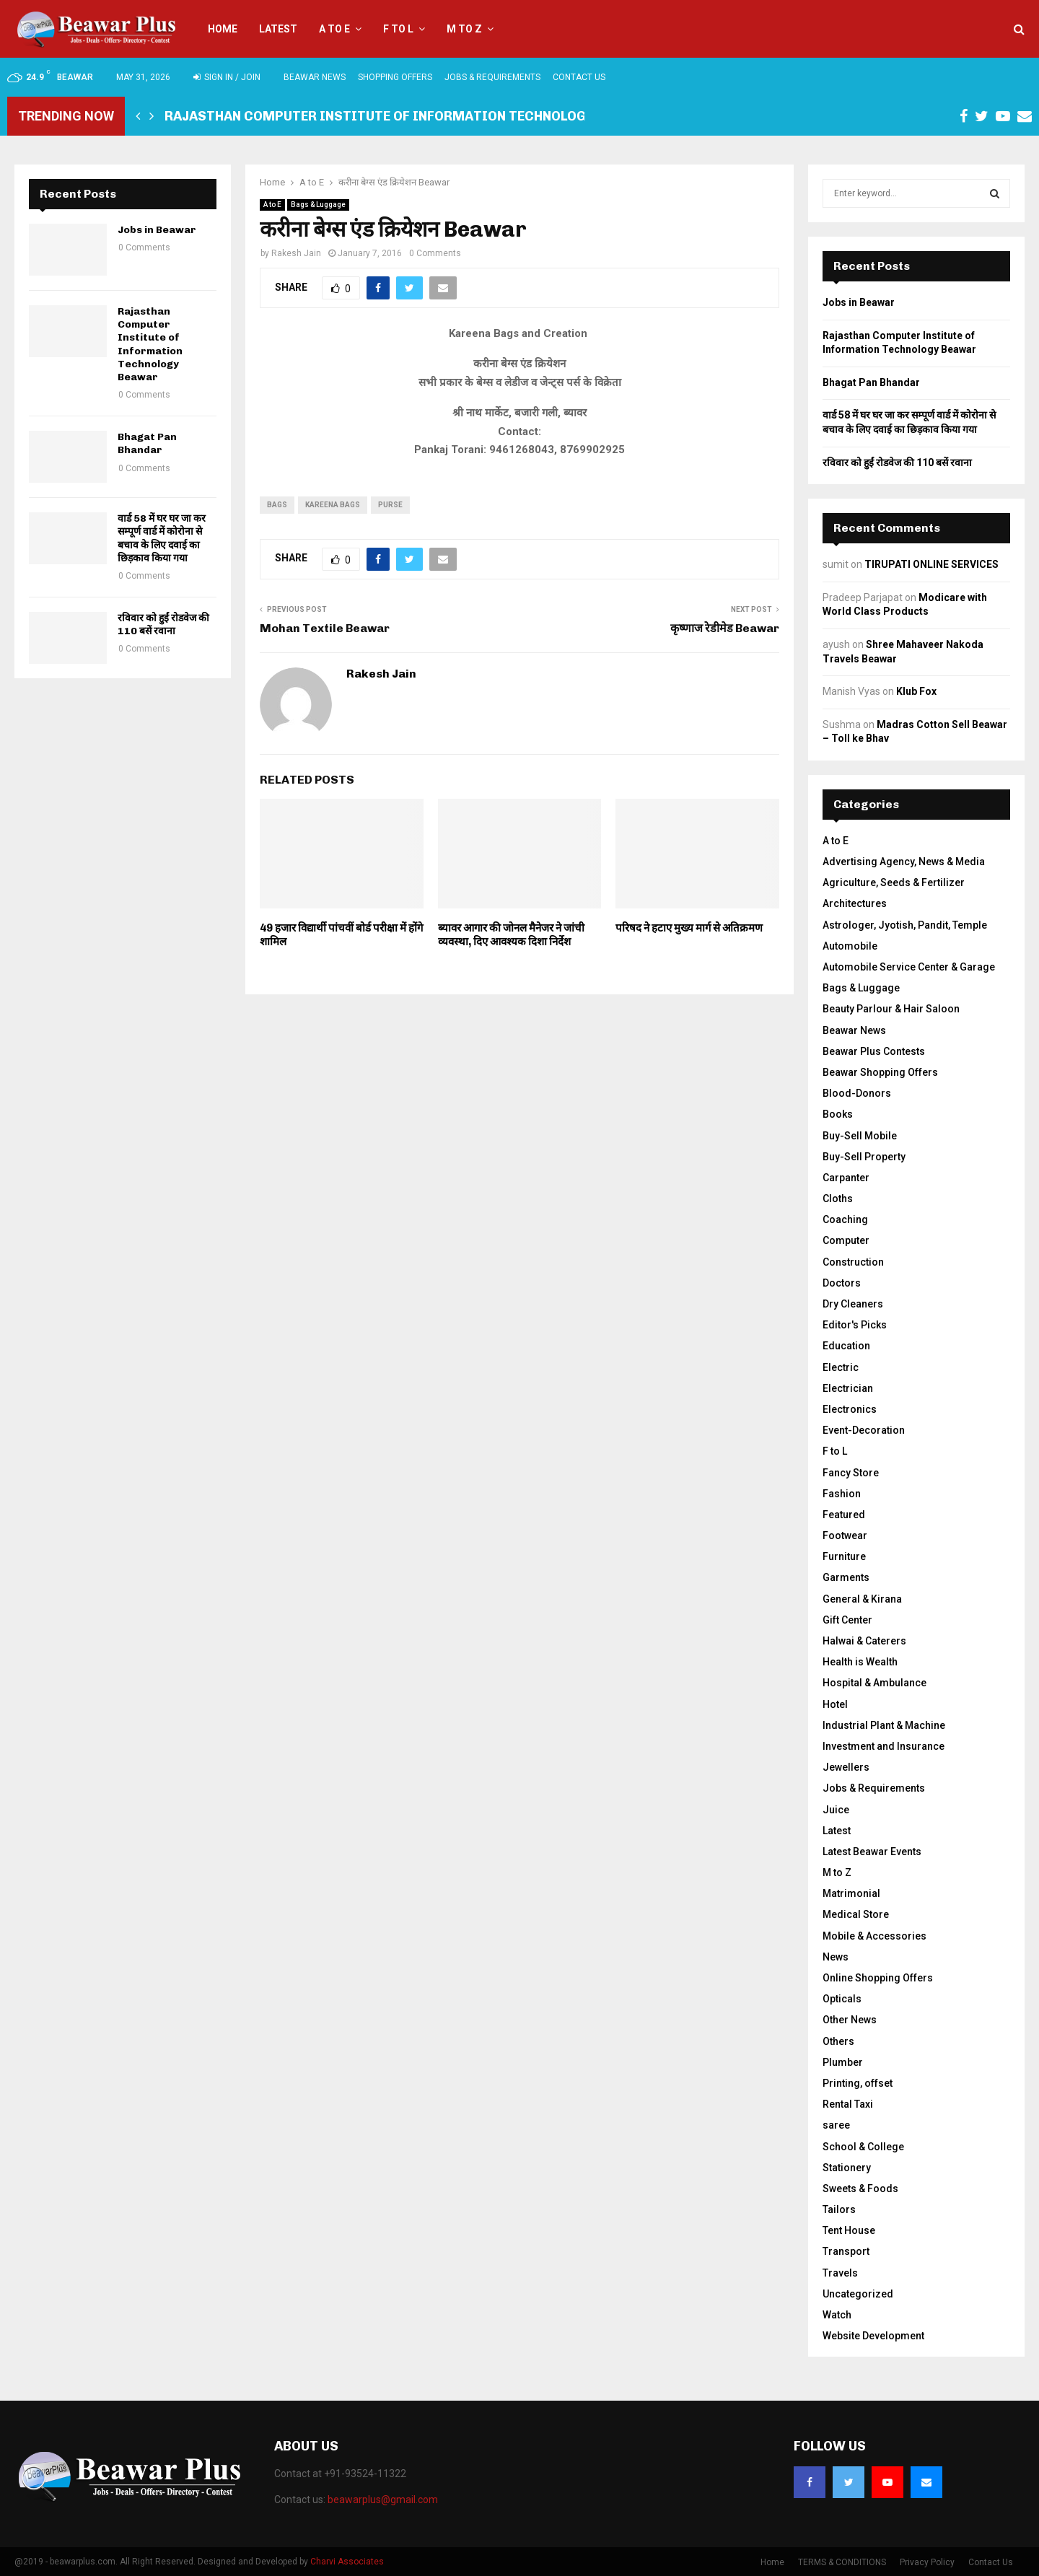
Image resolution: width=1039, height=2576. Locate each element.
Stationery (847, 2167)
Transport (846, 2251)
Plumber (843, 2062)
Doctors (842, 1283)
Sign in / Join (226, 77)
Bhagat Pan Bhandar (147, 443)
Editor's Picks (855, 1325)
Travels (840, 2273)
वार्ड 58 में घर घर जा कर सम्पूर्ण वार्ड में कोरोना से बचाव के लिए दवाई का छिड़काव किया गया (162, 538)
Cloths (838, 1198)
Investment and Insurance (883, 1746)
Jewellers (846, 1767)
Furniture (844, 1556)
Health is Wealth (860, 1662)
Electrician (848, 1388)
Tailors (839, 2209)
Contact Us (579, 77)
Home (222, 29)
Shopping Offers (395, 77)
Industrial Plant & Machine (884, 1725)
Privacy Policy (927, 2562)
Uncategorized (858, 2294)
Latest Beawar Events (872, 1851)
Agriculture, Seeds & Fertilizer (894, 882)
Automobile (850, 946)
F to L (398, 29)
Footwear (845, 1535)
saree (836, 2125)
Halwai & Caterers (864, 1641)
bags (277, 505)
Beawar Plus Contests (874, 1051)
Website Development (873, 2335)
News (836, 1957)
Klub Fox (916, 691)
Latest (278, 29)
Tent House (849, 2230)
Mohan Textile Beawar (325, 628)
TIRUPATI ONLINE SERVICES (931, 564)
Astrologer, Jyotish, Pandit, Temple (905, 925)
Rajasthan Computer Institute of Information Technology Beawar (408, 116)
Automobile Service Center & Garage (909, 967)
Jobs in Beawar (157, 230)
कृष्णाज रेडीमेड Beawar (724, 628)
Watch (837, 2315)
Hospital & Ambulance (874, 1682)
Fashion (842, 1493)
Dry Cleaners (853, 1304)
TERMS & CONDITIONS (842, 2562)
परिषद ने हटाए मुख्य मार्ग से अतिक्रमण (689, 927)
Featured (844, 1514)
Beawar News (315, 77)
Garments (846, 1577)
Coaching (845, 1219)
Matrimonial (851, 1893)
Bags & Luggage (318, 205)
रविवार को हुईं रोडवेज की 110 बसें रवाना (163, 624)
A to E (334, 29)
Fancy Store (851, 1472)
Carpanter (846, 1177)
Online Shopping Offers (878, 1978)
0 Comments (435, 253)
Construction (853, 1262)
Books (838, 1114)
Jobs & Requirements (492, 77)
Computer (846, 1240)
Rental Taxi (848, 2104)
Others (838, 2041)
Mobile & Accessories (874, 1936)
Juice (836, 1809)
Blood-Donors (857, 1093)
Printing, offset (858, 2083)
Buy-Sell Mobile (860, 1136)
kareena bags (332, 505)
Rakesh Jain (296, 253)
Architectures (855, 903)
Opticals (842, 1999)
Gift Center (847, 1620)
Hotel (835, 1704)
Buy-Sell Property (864, 1156)
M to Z (464, 29)
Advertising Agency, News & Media (904, 861)
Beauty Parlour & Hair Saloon (891, 1009)
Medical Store (856, 1914)
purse (390, 505)
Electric (841, 1367)
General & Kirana (862, 1599)
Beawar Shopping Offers (880, 1072)
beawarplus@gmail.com (383, 2499)
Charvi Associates (347, 2562)
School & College (863, 2146)
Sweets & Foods (860, 2188)
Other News (850, 2019)
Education (846, 1345)
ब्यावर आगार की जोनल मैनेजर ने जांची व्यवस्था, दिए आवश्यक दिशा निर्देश (511, 935)
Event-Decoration (864, 1430)
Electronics (850, 1409)
